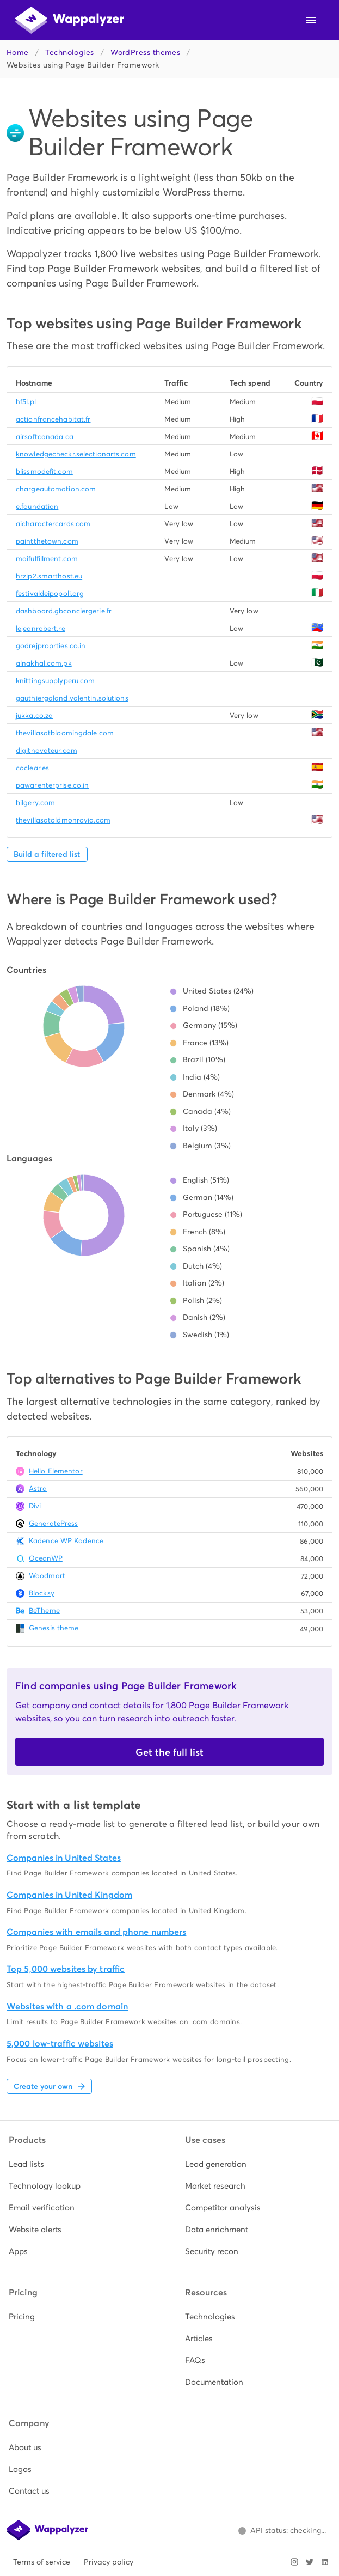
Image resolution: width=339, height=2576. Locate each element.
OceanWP (46, 1558)
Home (18, 52)
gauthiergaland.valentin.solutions (72, 698)
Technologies (69, 52)
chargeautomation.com (56, 489)
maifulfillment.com (47, 559)
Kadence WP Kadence (66, 1541)
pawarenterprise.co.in (52, 785)
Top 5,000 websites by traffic (66, 1969)
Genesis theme (53, 1628)
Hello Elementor (56, 1471)
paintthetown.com (47, 541)
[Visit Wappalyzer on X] (309, 2561)
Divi (35, 1506)
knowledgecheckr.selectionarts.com (76, 454)
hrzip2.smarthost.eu (49, 576)
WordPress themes (145, 52)
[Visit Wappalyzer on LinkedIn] (324, 2561)
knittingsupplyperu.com (55, 681)
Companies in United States (64, 1858)
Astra (38, 1488)
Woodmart (47, 1576)
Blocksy (41, 1593)
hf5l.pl (26, 402)
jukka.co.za (34, 715)
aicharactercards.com (53, 524)
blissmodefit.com (44, 471)
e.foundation (37, 506)
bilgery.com (35, 803)
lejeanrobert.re (40, 628)
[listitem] (81, 2164)
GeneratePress (53, 1523)
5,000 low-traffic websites (60, 2043)
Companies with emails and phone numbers (96, 1932)
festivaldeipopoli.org (50, 593)
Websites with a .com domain (67, 2006)
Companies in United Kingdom (69, 1895)
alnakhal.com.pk (44, 663)
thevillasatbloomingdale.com (65, 733)
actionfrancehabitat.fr (53, 419)
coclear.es (32, 768)
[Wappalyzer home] (69, 20)
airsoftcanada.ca (44, 437)
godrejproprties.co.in (50, 646)
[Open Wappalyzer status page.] (281, 2530)
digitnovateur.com (46, 750)
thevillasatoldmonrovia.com (63, 820)
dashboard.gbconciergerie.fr (64, 611)
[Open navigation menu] (311, 20)
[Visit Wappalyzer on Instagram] (294, 2561)
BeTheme (44, 1610)
